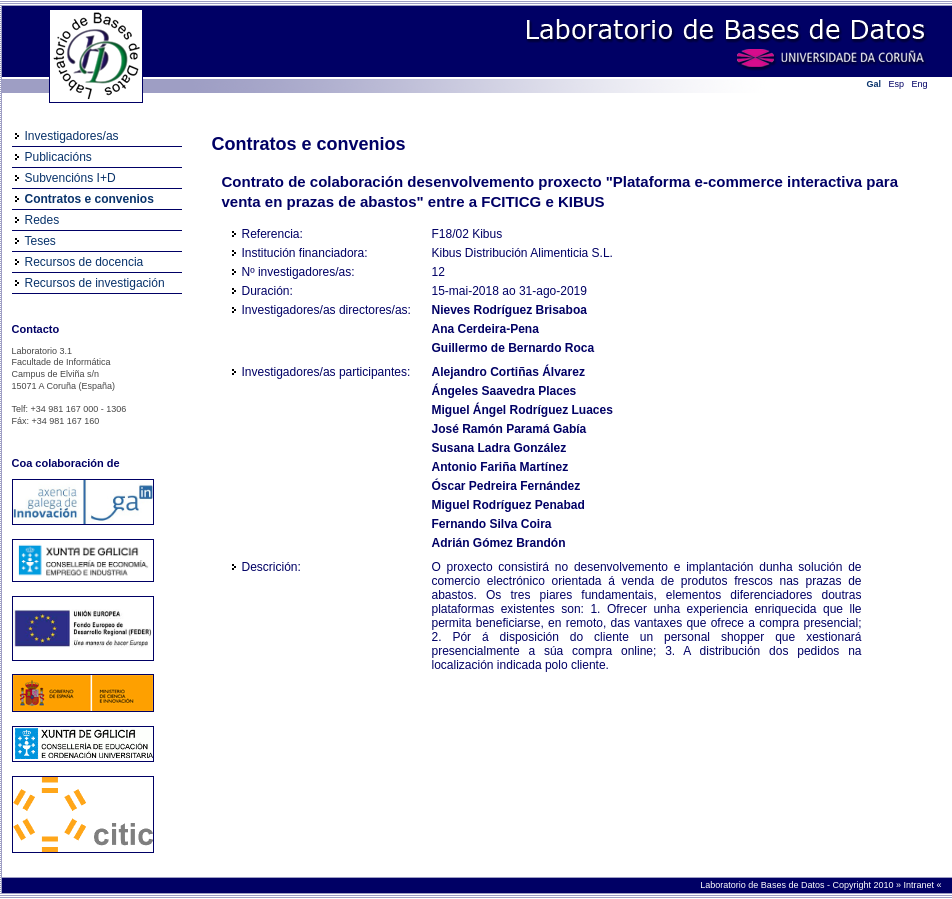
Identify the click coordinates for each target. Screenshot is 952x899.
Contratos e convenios (89, 199)
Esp (897, 84)
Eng (920, 84)
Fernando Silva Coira (492, 524)
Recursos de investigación (95, 283)
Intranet (919, 885)
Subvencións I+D (70, 178)
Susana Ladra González (499, 448)
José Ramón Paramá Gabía (509, 429)
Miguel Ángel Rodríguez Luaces (522, 410)
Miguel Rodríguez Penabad (508, 505)
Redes (42, 220)
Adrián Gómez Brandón (499, 543)
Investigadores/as (72, 136)
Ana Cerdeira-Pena (485, 329)
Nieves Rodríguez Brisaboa (509, 310)
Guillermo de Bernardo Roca (513, 348)
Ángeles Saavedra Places (504, 391)
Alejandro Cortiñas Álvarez (508, 372)
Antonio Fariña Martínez (500, 467)
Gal (874, 84)
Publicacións (58, 157)
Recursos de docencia (84, 262)
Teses (40, 241)
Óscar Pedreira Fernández (506, 486)
